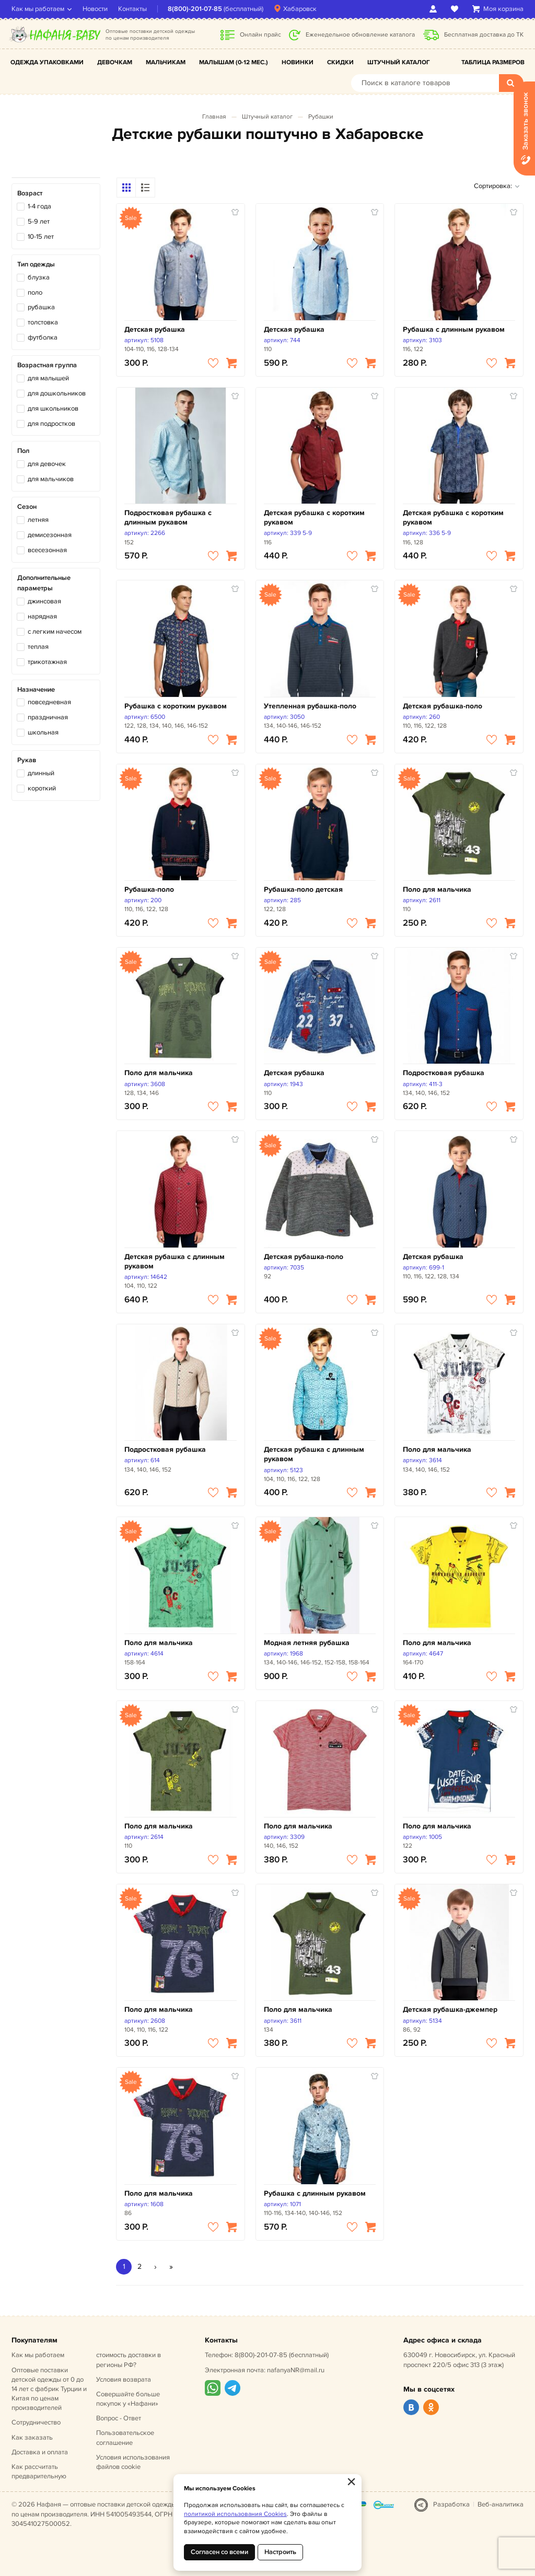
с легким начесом (55, 631)
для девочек (47, 464)
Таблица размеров (493, 62)
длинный (41, 773)
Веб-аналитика (501, 2504)
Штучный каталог (398, 62)
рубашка (41, 307)
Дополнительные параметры (44, 583)
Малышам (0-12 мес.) (233, 62)
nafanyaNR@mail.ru (295, 2370)
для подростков (51, 423)
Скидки (340, 62)
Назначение (36, 689)
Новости (95, 9)
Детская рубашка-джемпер (450, 2009)
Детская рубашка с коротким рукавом (314, 517)
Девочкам (114, 62)
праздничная (48, 717)
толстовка (43, 322)
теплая (38, 647)
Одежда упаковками (47, 62)
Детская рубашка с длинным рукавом (174, 1261)
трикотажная (47, 662)
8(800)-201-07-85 (195, 9)
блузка (39, 277)
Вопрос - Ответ (118, 2418)
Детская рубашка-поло (442, 706)
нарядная (42, 616)
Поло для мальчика (437, 889)
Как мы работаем (37, 9)
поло (35, 292)
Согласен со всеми (219, 2552)
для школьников (53, 408)
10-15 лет (41, 236)
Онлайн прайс (260, 35)
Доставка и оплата (39, 2452)
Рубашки (320, 117)
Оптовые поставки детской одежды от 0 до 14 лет (49, 2389)
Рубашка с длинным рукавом (454, 329)
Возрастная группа (47, 365)
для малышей (48, 378)
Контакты (132, 9)
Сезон (27, 507)
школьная (43, 732)
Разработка (451, 2504)
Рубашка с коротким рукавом (175, 706)
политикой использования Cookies (235, 2514)
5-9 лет (39, 221)
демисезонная (50, 535)
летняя (38, 520)
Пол (23, 451)
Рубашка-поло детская (303, 889)
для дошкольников (57, 393)
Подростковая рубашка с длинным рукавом (168, 517)
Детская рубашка (154, 329)
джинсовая (44, 601)
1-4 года (39, 206)
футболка (42, 337)
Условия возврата (123, 2379)
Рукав (26, 760)
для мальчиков (51, 479)
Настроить (280, 2552)
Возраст (29, 193)
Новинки (297, 62)
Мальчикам (165, 62)
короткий (42, 788)
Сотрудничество (36, 2422)
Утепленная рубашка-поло (310, 706)
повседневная (49, 702)
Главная (214, 117)
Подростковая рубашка (443, 1072)
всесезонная (47, 550)
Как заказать (32, 2437)
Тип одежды (36, 264)
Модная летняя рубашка (307, 1642)
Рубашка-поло (149, 889)
